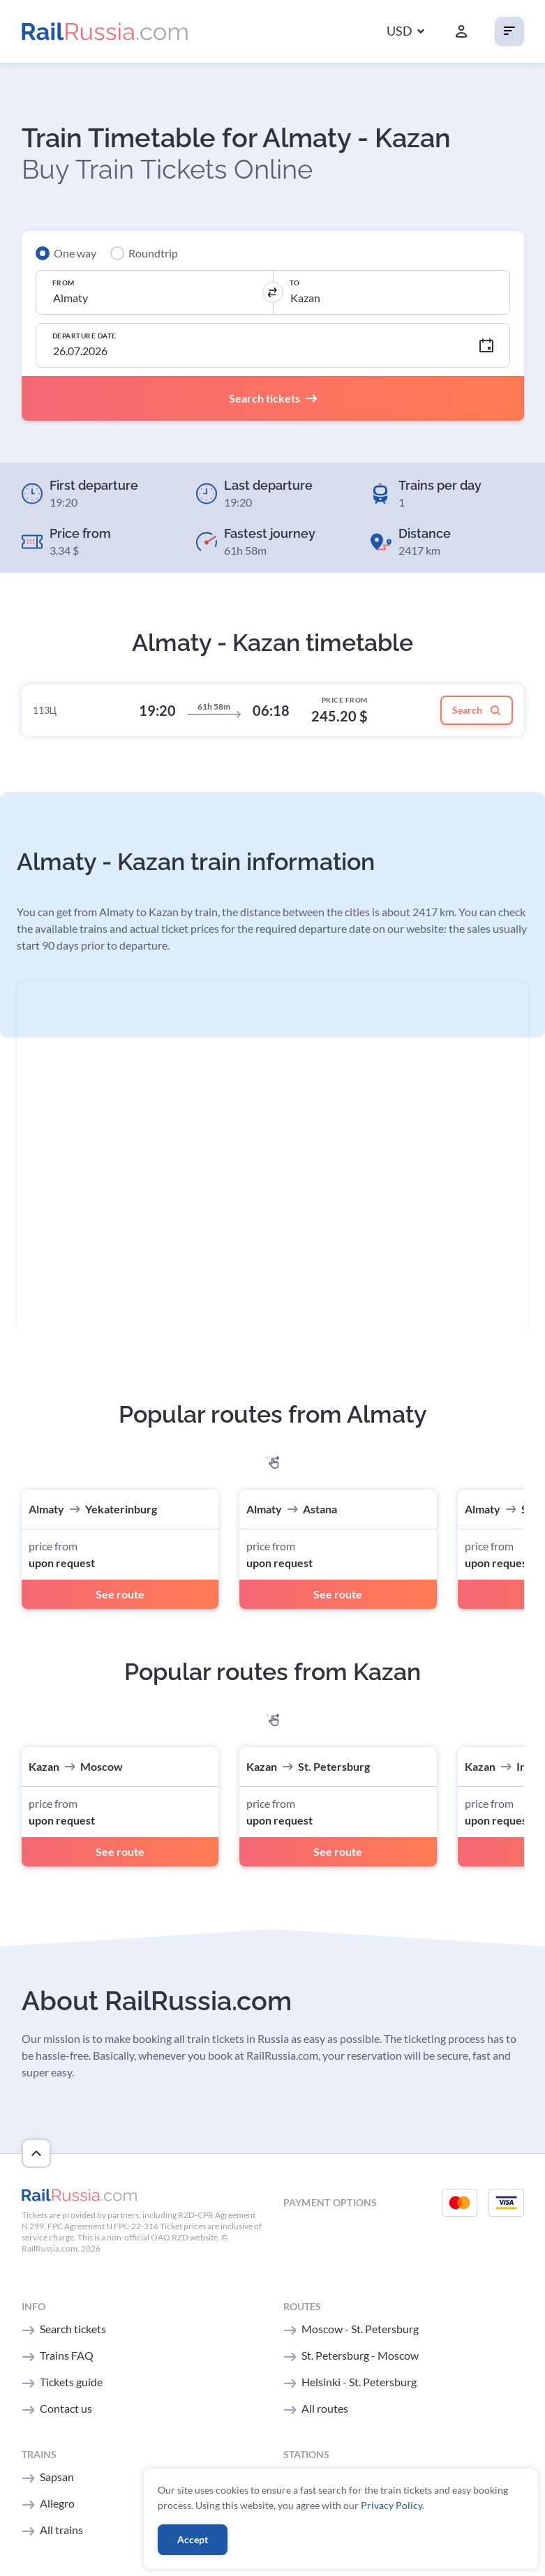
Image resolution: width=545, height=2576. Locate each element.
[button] (405, 31)
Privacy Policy (391, 2505)
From (63, 282)
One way (75, 253)
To (295, 282)
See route (120, 1594)
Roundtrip (153, 253)
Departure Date (84, 335)
